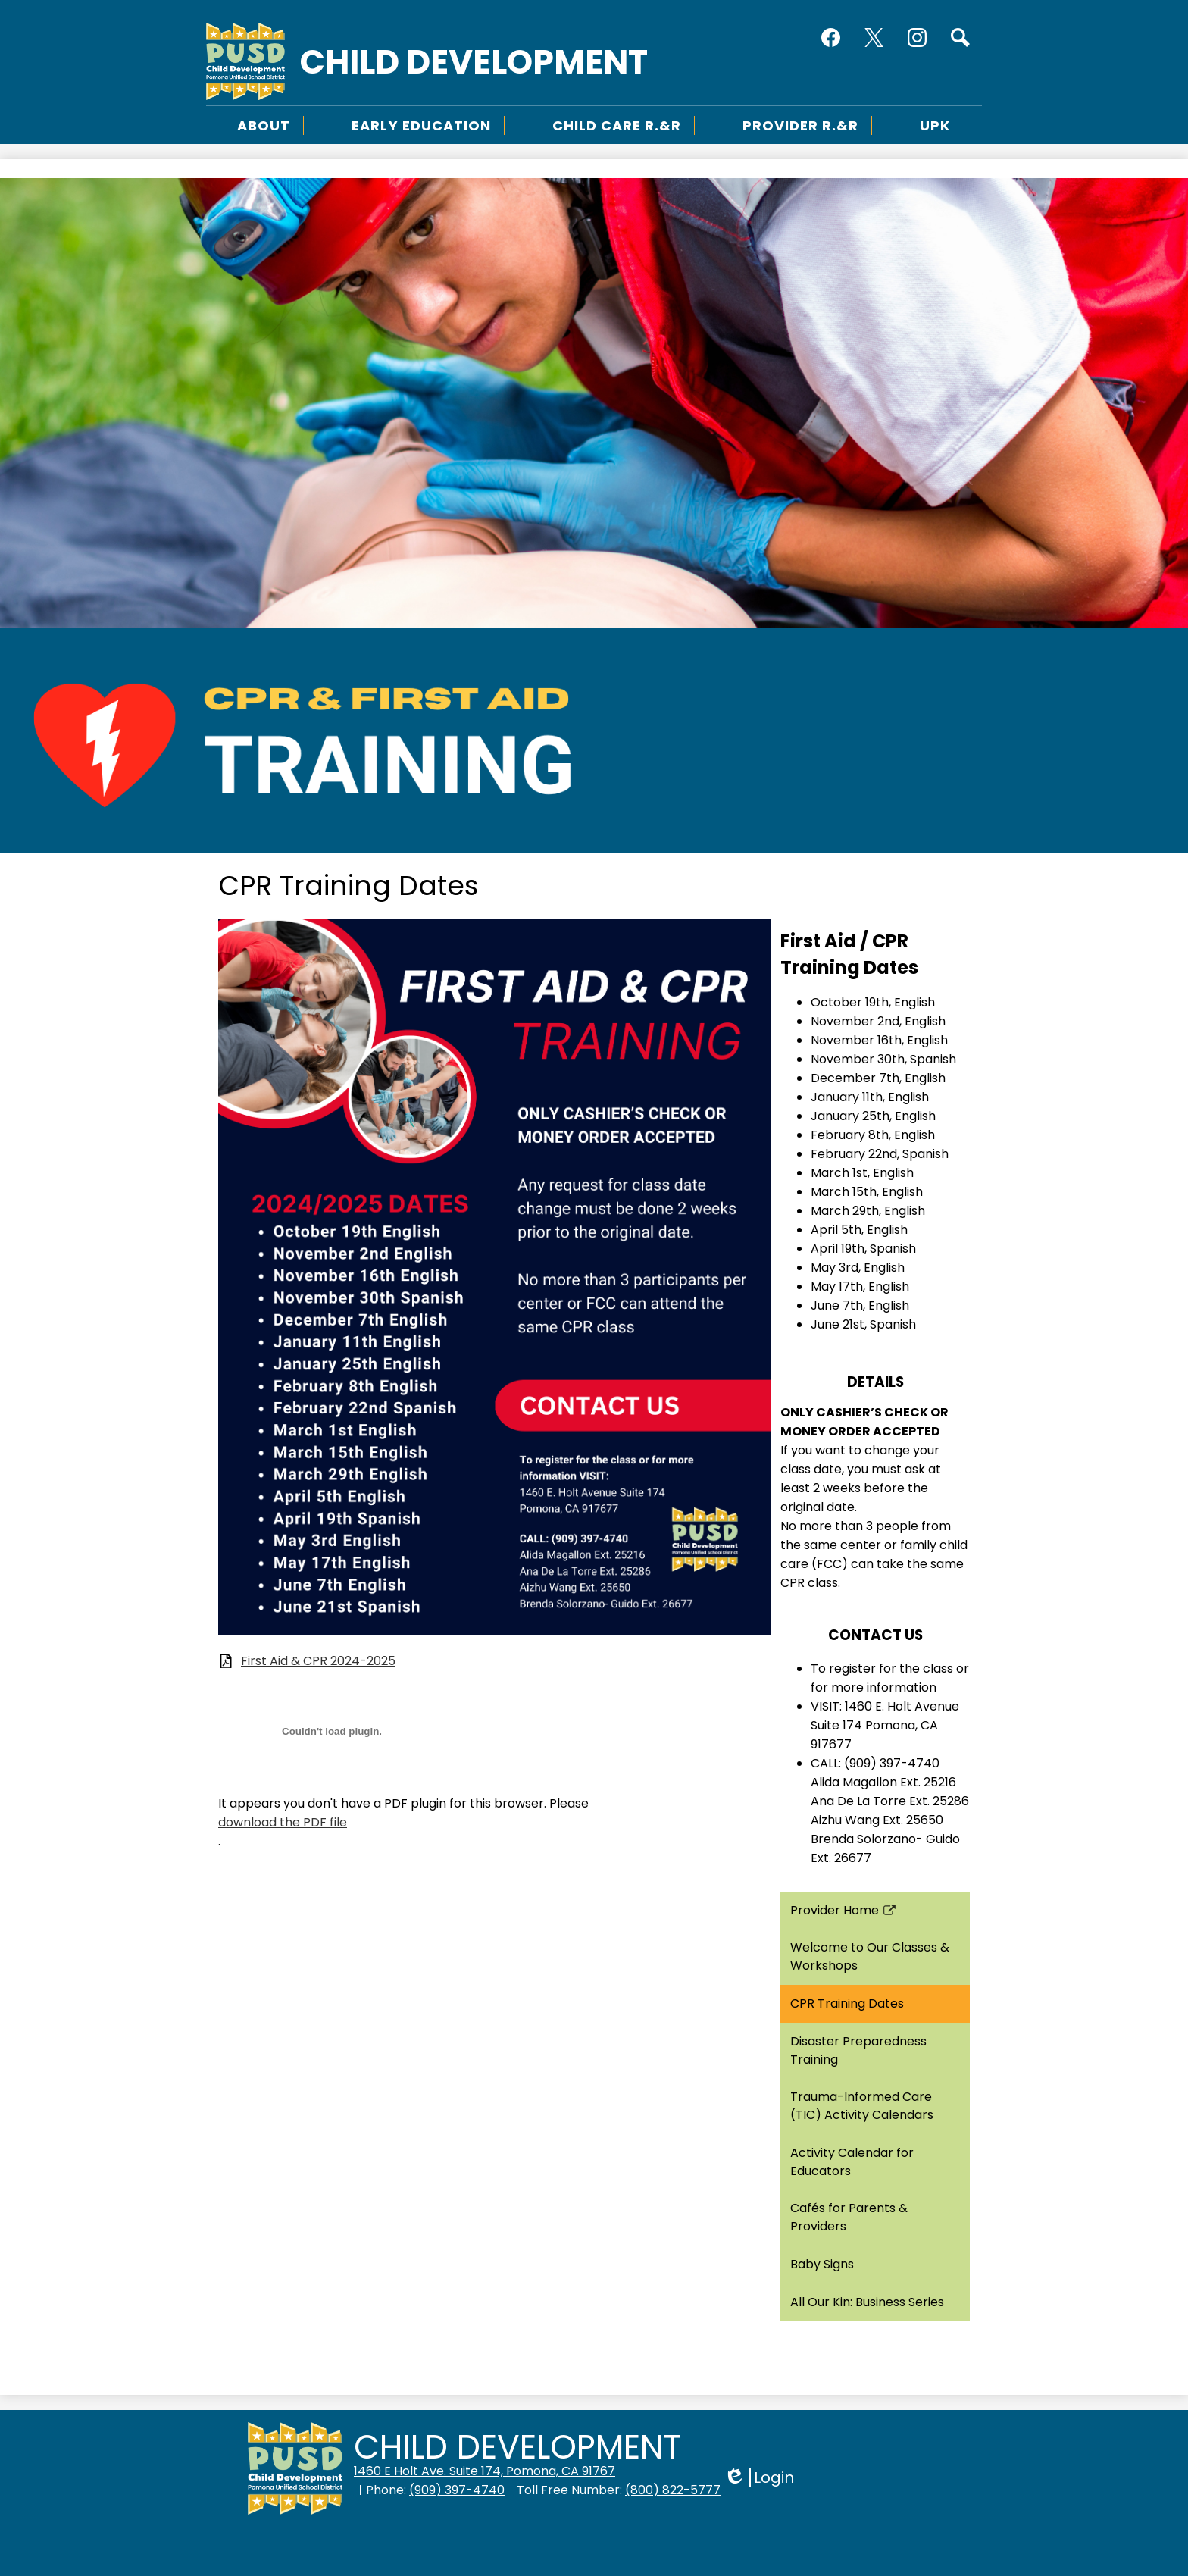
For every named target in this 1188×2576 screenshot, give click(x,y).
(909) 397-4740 (457, 2490)
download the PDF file (282, 1822)
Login (759, 2477)
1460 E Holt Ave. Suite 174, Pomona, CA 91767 (484, 2471)
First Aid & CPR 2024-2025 (318, 1661)
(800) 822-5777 (673, 2490)
